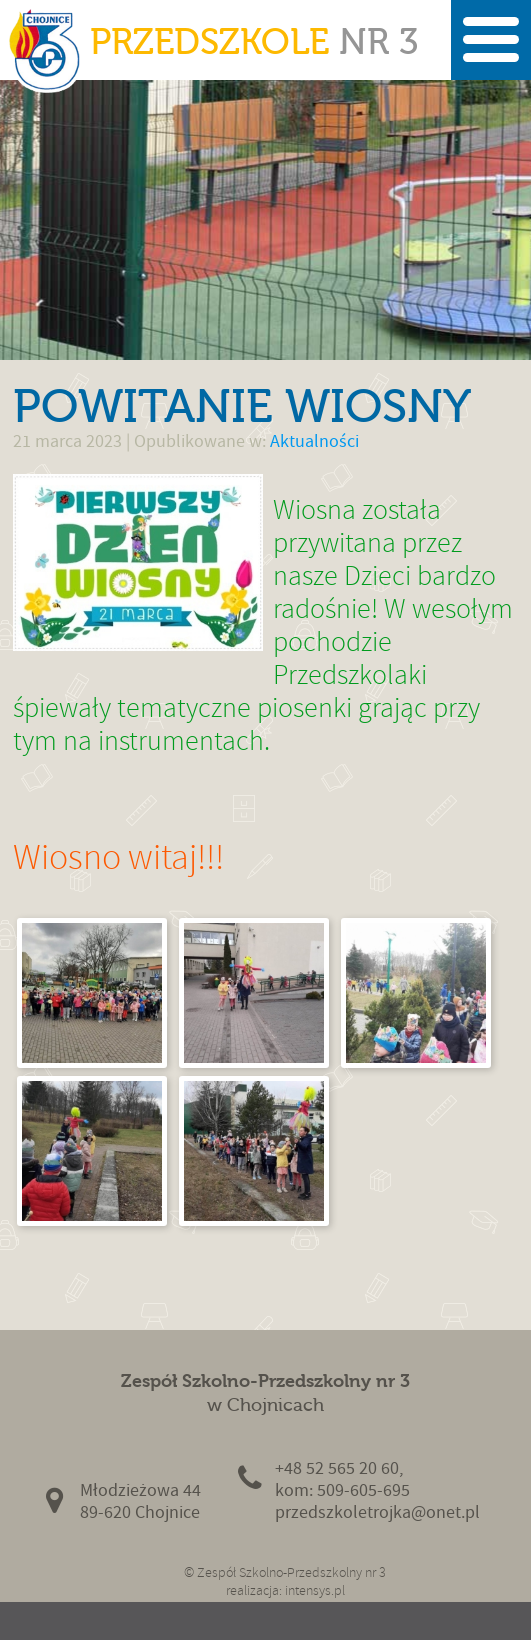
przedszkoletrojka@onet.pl (377, 1512)
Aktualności (314, 441)
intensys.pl (315, 1590)
